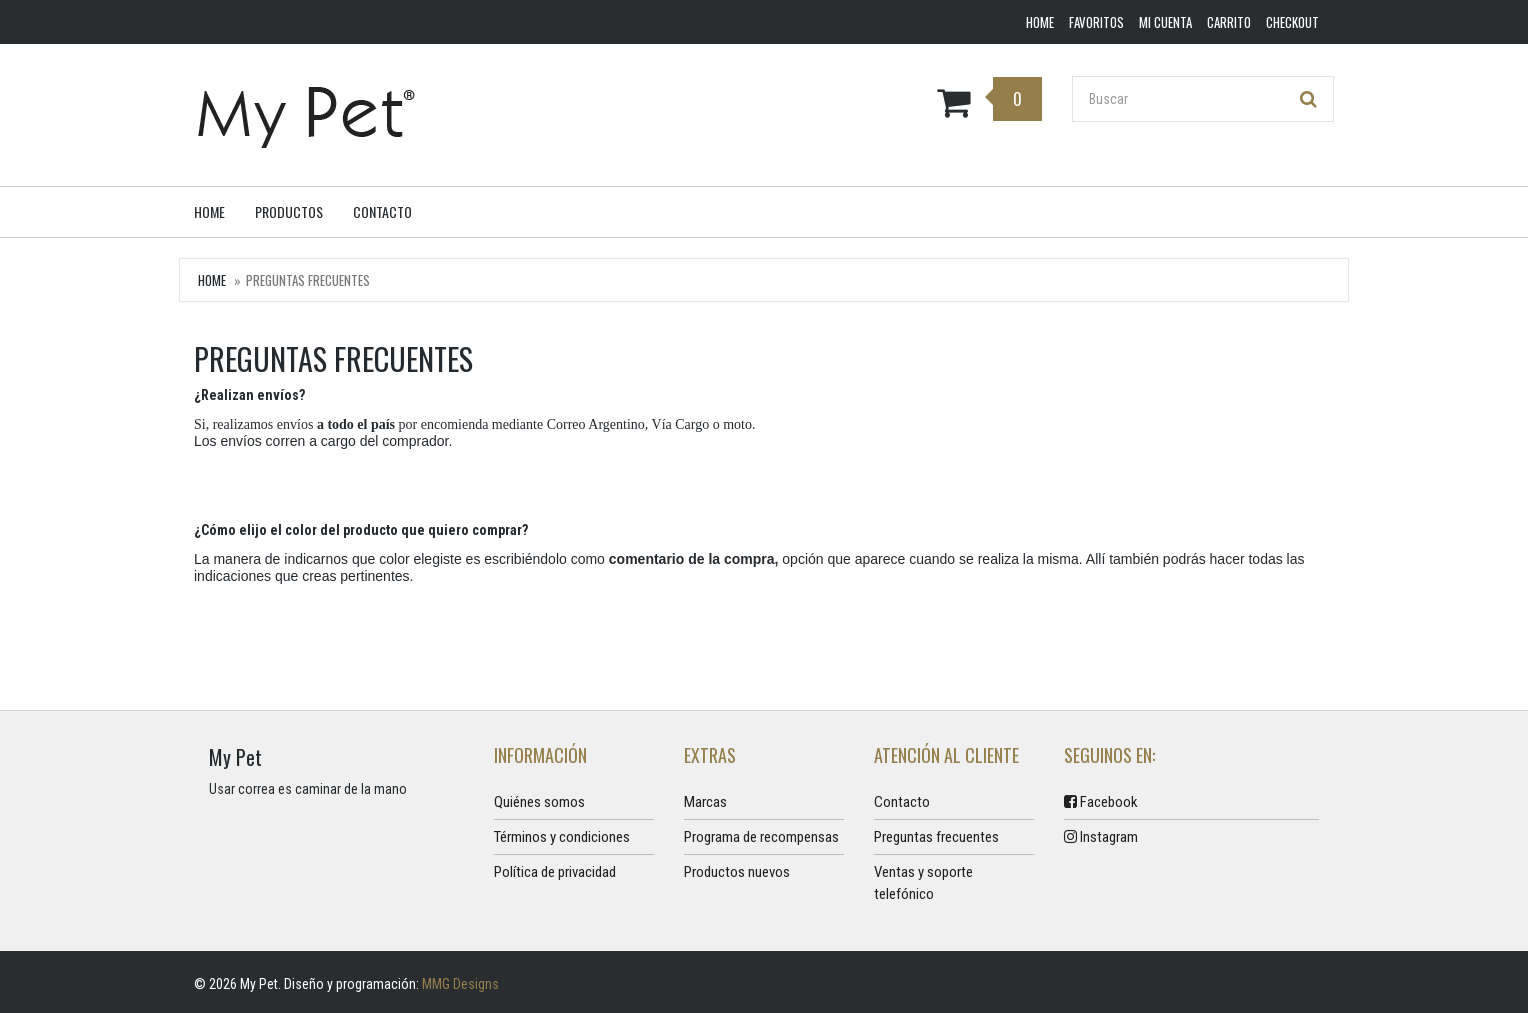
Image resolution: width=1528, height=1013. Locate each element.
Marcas (705, 802)
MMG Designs (460, 984)
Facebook (1101, 802)
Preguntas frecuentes (936, 837)
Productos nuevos (737, 872)
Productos (289, 211)
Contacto (382, 211)
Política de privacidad (555, 872)
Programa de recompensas (761, 837)
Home (209, 211)
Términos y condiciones (562, 837)
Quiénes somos (539, 802)
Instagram (1101, 837)
